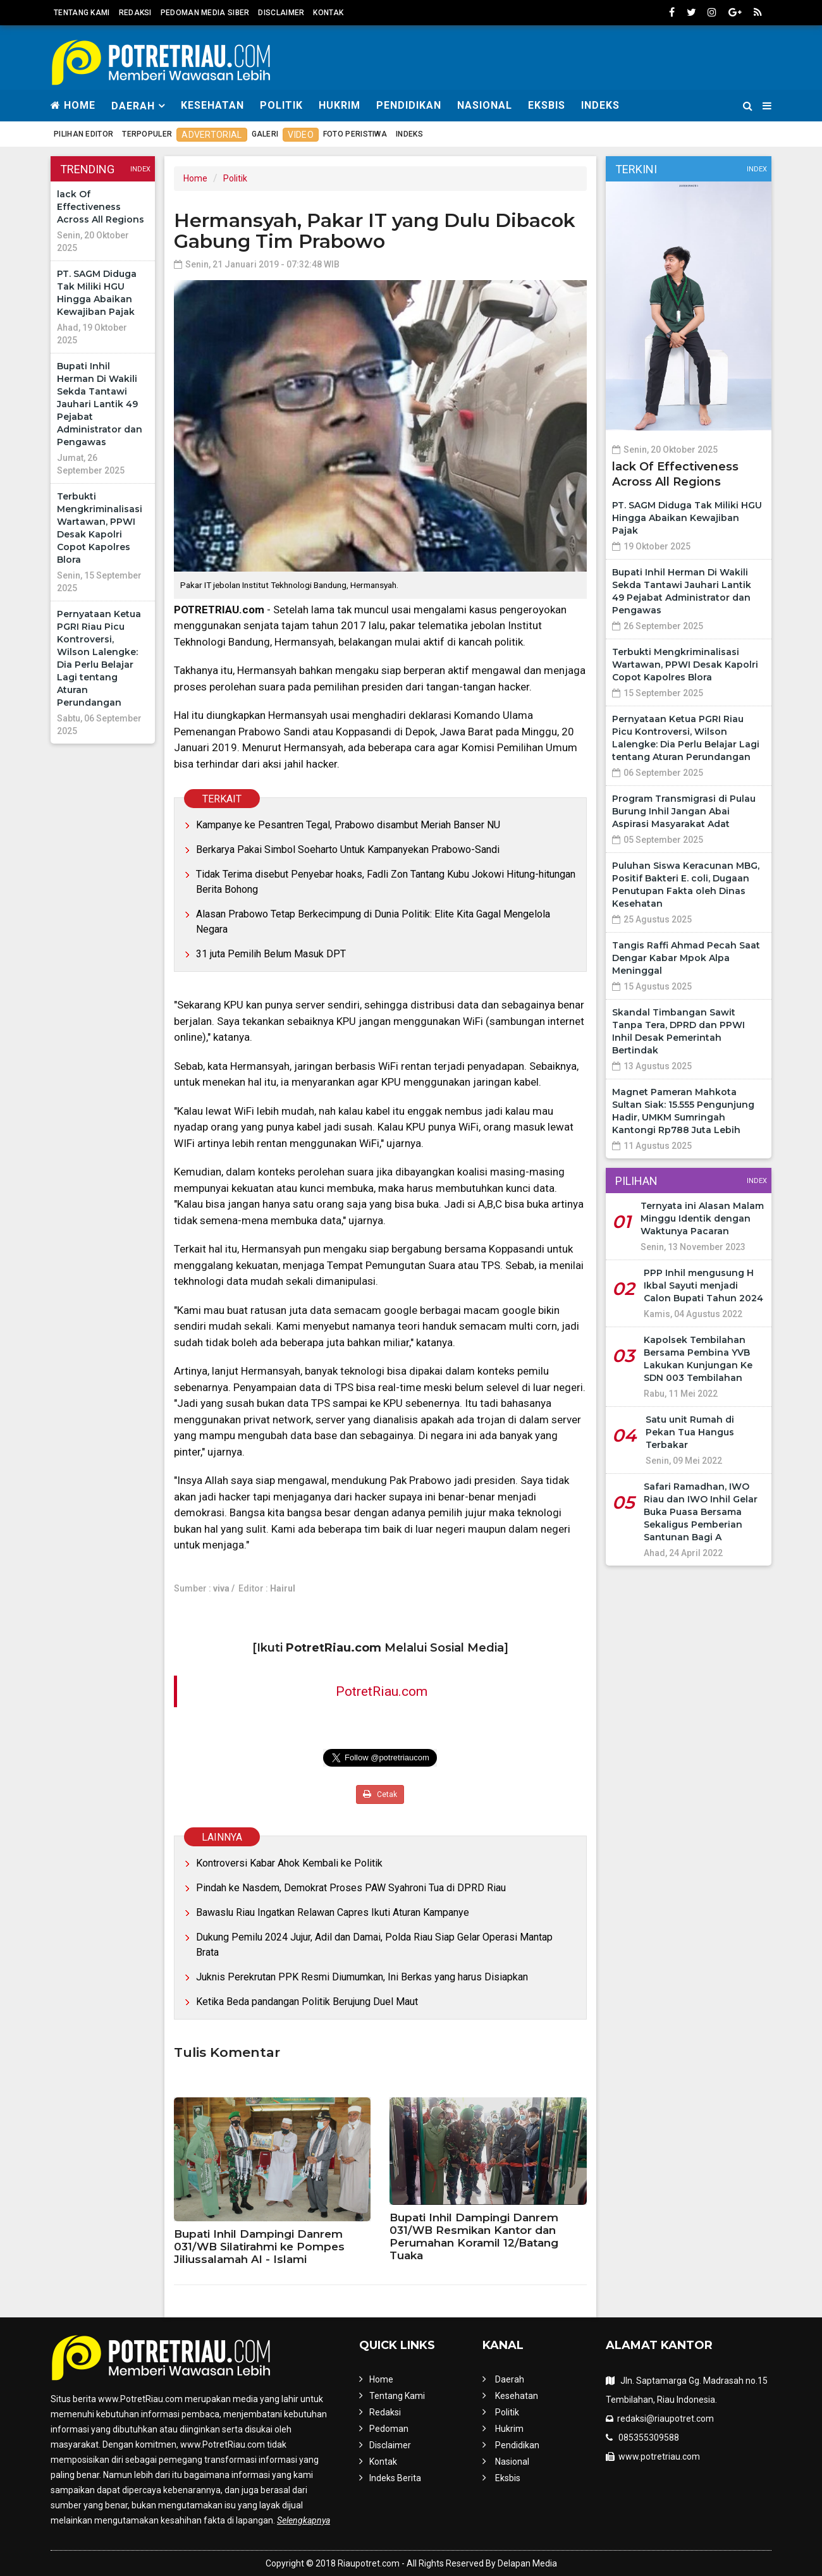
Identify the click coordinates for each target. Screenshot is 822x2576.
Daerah (509, 2379)
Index (140, 169)
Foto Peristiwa (355, 134)
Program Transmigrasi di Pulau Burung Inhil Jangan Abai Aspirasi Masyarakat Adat (684, 811)
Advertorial (211, 135)
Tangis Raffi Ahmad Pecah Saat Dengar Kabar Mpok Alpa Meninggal (686, 958)
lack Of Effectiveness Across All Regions (100, 206)
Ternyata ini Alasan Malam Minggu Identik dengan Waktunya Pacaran (702, 1218)
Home (73, 105)
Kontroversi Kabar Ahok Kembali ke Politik (289, 1863)
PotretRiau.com (381, 1691)
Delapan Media (527, 2563)
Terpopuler (147, 134)
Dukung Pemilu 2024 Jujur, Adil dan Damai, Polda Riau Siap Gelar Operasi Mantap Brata (374, 1944)
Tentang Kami (82, 12)
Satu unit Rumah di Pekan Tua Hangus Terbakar (690, 1432)
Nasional (484, 105)
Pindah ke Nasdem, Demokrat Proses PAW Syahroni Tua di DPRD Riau (351, 1888)
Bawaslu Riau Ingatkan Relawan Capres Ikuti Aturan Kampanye (332, 1912)
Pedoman (388, 2429)
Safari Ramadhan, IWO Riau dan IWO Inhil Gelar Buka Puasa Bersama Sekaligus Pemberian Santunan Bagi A (701, 1512)
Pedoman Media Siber (205, 12)
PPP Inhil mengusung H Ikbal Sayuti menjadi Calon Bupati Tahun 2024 (703, 1285)
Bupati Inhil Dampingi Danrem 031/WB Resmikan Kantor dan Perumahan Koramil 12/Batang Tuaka (474, 2236)
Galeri (265, 134)
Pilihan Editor (83, 134)
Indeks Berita (395, 2478)
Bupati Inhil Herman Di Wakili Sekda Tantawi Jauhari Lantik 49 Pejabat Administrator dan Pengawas (99, 404)
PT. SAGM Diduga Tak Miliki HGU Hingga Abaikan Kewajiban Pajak (687, 518)
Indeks (600, 105)
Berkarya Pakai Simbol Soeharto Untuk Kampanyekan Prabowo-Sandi (348, 849)
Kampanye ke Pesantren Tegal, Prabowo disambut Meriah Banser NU (348, 825)
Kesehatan (212, 105)
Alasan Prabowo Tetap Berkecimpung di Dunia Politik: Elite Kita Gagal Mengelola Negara (373, 921)
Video (301, 135)
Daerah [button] (133, 106)
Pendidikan (408, 105)
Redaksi (135, 12)
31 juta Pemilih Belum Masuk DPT (271, 954)
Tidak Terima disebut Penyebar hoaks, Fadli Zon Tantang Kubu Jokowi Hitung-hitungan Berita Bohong (385, 881)
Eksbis (546, 105)
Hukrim (339, 105)
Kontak (328, 12)
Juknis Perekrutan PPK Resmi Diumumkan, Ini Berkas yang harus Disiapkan (362, 1977)
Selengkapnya (303, 2520)
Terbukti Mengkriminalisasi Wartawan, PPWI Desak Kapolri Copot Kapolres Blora (685, 664)
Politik (281, 105)
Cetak (380, 1794)
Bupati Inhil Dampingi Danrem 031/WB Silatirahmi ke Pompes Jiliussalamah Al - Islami (259, 2247)
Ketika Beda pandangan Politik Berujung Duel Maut (307, 2002)
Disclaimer (281, 12)
